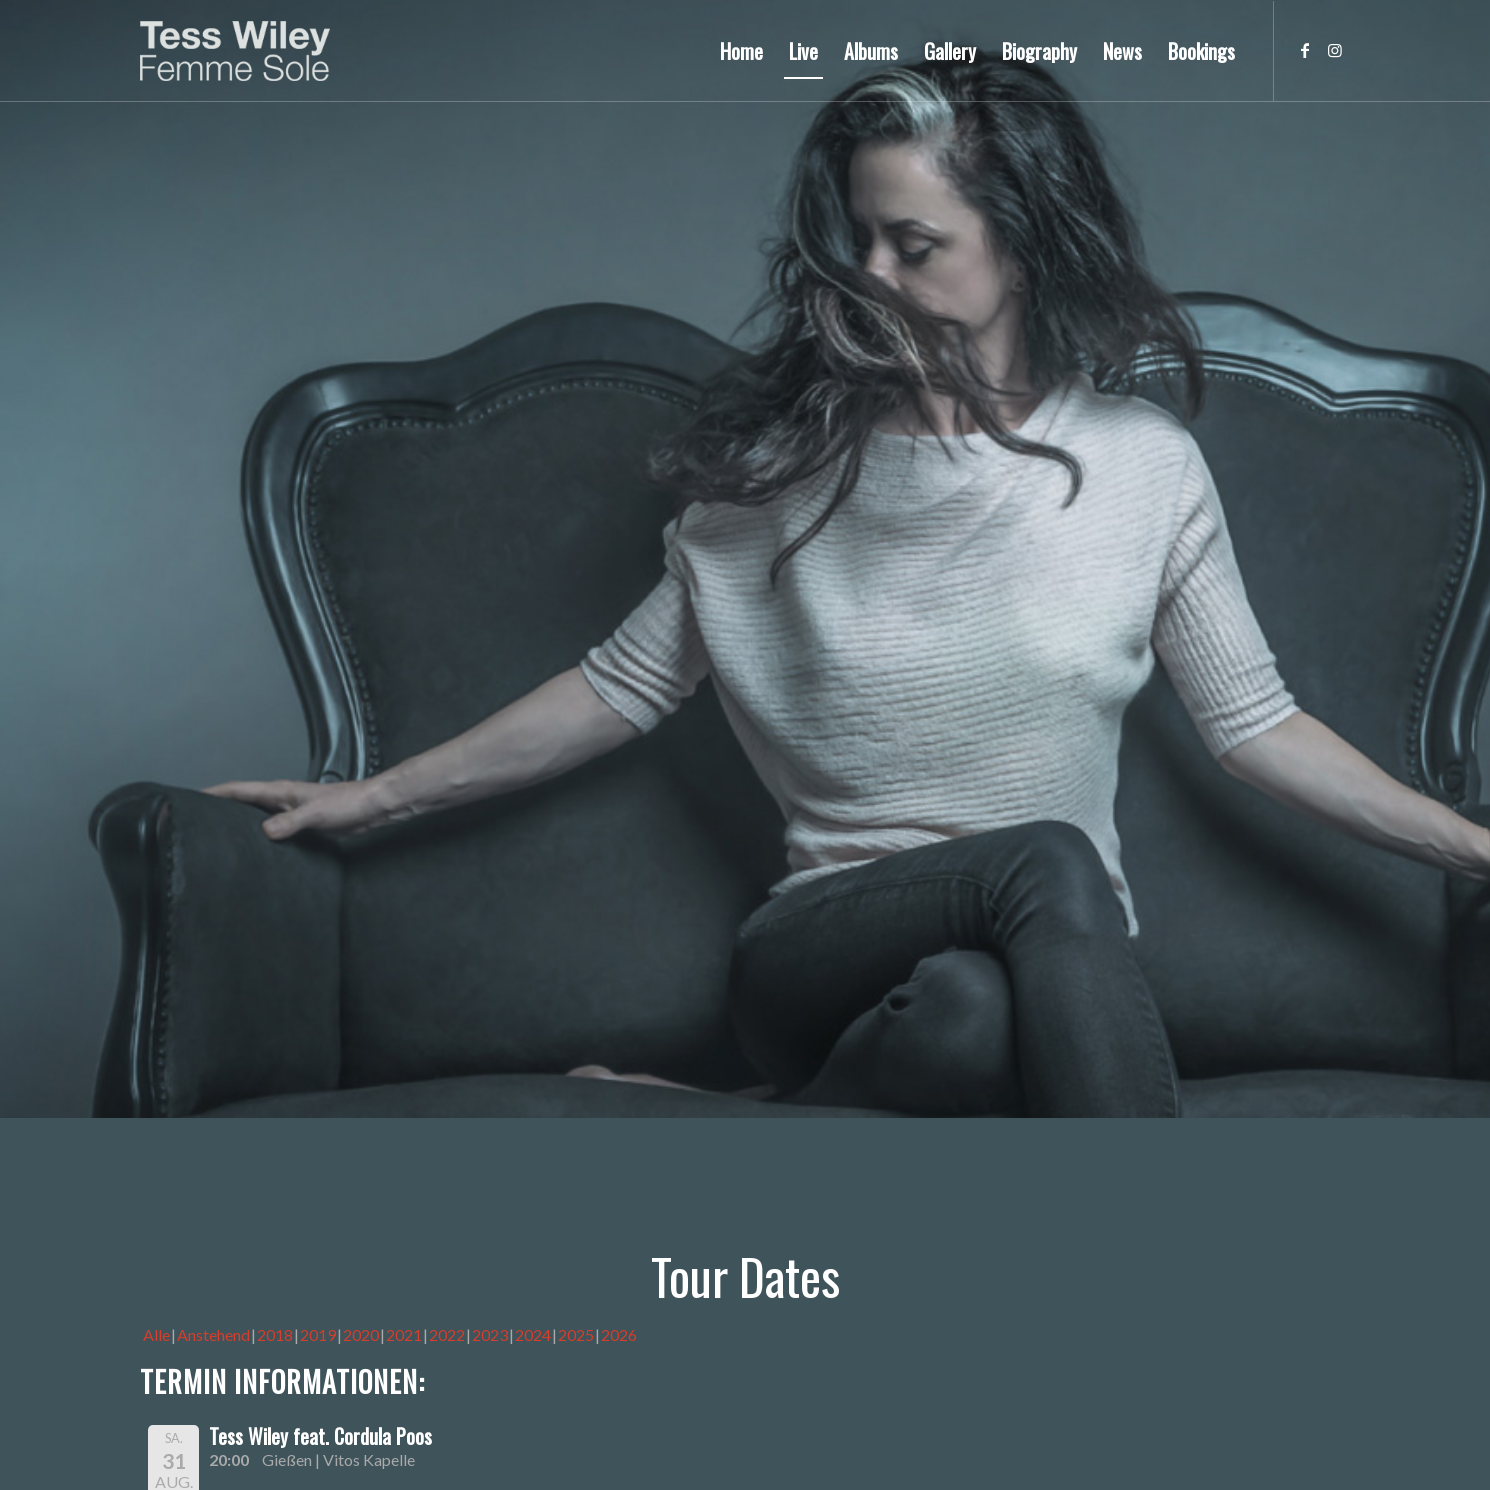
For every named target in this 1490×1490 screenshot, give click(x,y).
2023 (490, 1334)
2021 (404, 1334)
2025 (576, 1334)
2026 (619, 1334)
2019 (318, 1334)
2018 (275, 1334)
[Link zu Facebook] (1305, 50)
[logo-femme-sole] (235, 51)
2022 (447, 1334)
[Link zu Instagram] (1335, 50)
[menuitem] (741, 51)
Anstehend (213, 1334)
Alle (156, 1334)
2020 (361, 1334)
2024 (533, 1334)
